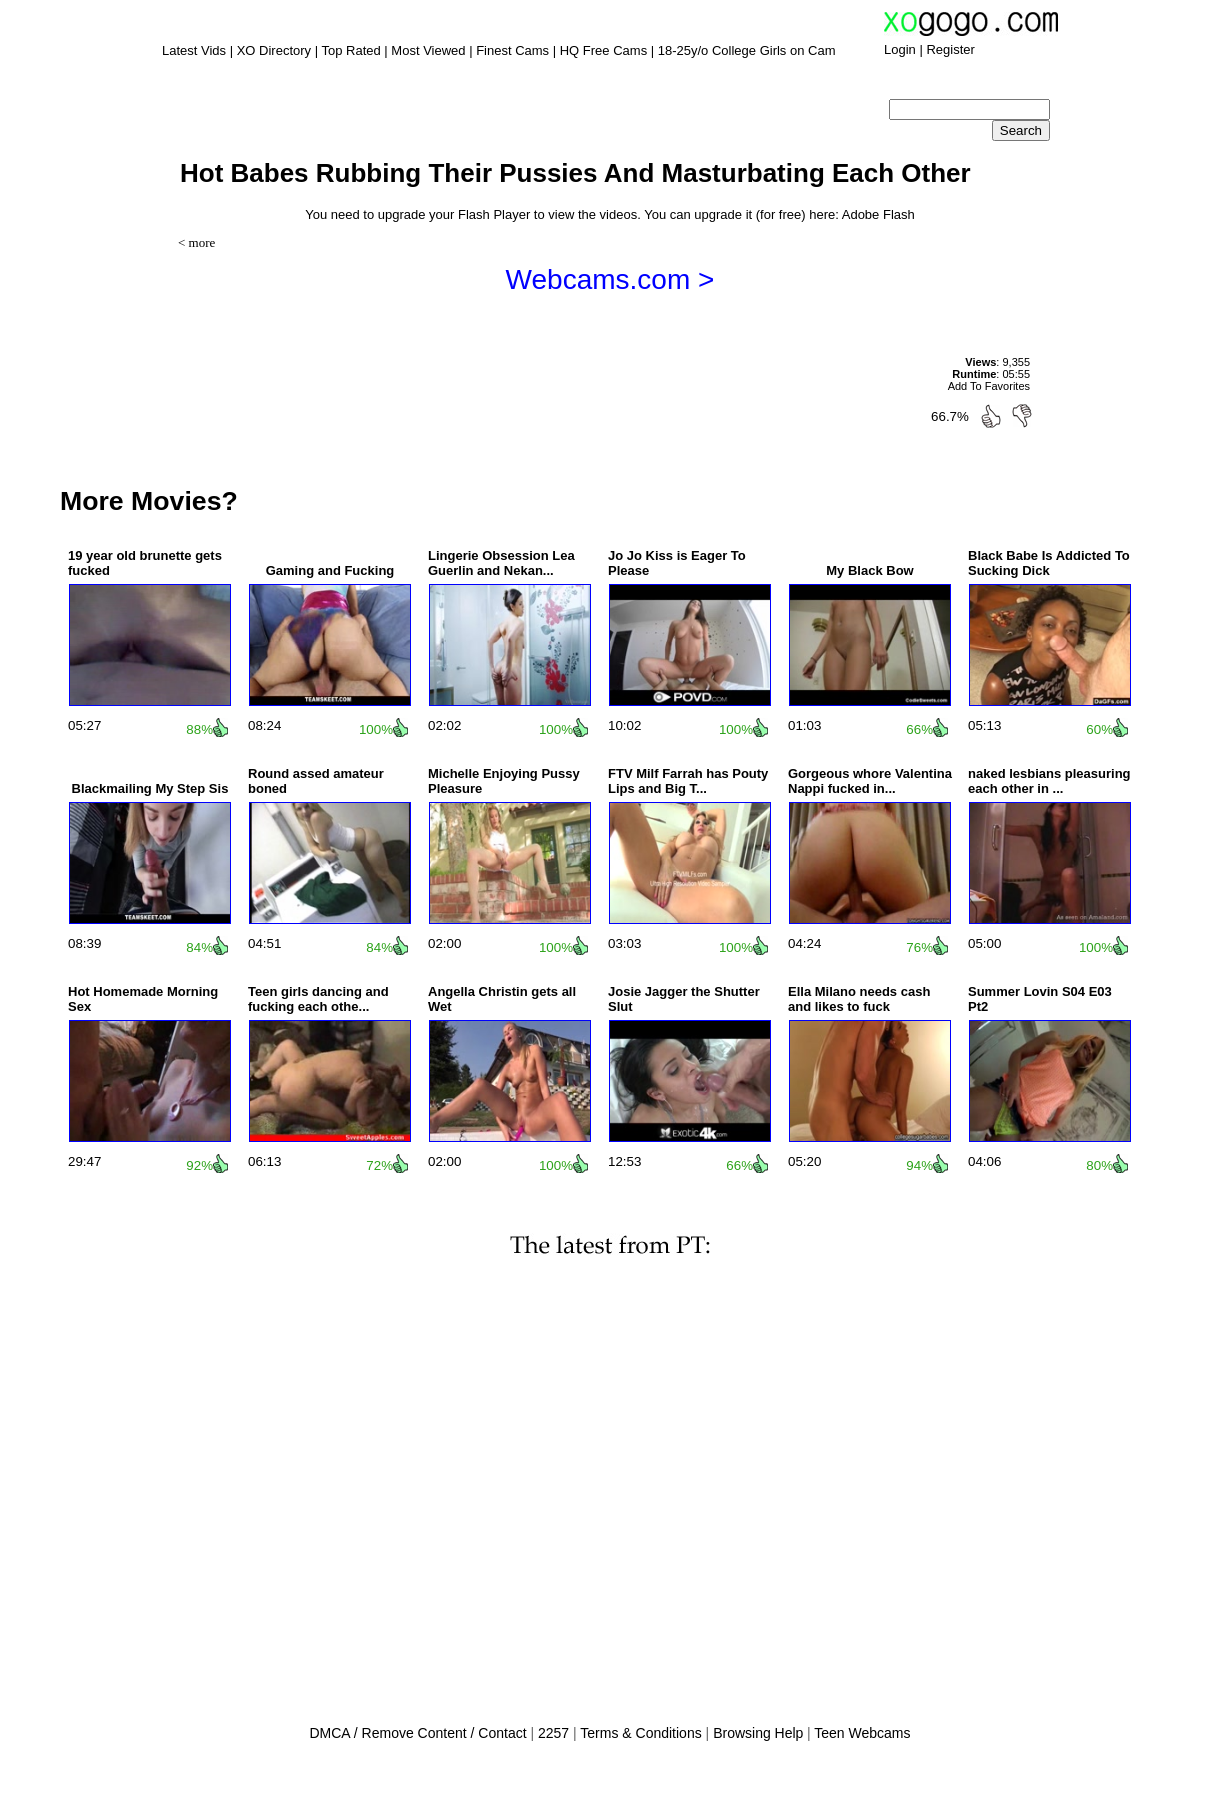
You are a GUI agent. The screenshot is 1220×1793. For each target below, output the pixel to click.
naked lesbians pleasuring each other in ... (1049, 781)
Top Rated (350, 50)
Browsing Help (758, 1733)
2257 (553, 1733)
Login (900, 49)
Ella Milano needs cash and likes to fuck (859, 999)
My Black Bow (869, 570)
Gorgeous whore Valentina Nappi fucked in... (870, 781)
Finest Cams (512, 50)
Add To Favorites (989, 386)
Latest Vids (194, 50)
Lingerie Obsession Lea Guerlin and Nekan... (501, 563)
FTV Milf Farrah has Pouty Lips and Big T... (688, 781)
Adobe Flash (878, 214)
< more (196, 242)
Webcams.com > (610, 279)
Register (950, 49)
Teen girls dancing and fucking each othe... (318, 999)
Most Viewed (428, 50)
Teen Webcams (862, 1733)
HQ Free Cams (603, 50)
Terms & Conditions (640, 1733)
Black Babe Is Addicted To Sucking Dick (1049, 563)
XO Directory (274, 50)
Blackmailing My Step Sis (150, 788)
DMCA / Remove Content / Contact (417, 1733)
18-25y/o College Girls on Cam (747, 50)
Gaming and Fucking (330, 570)
